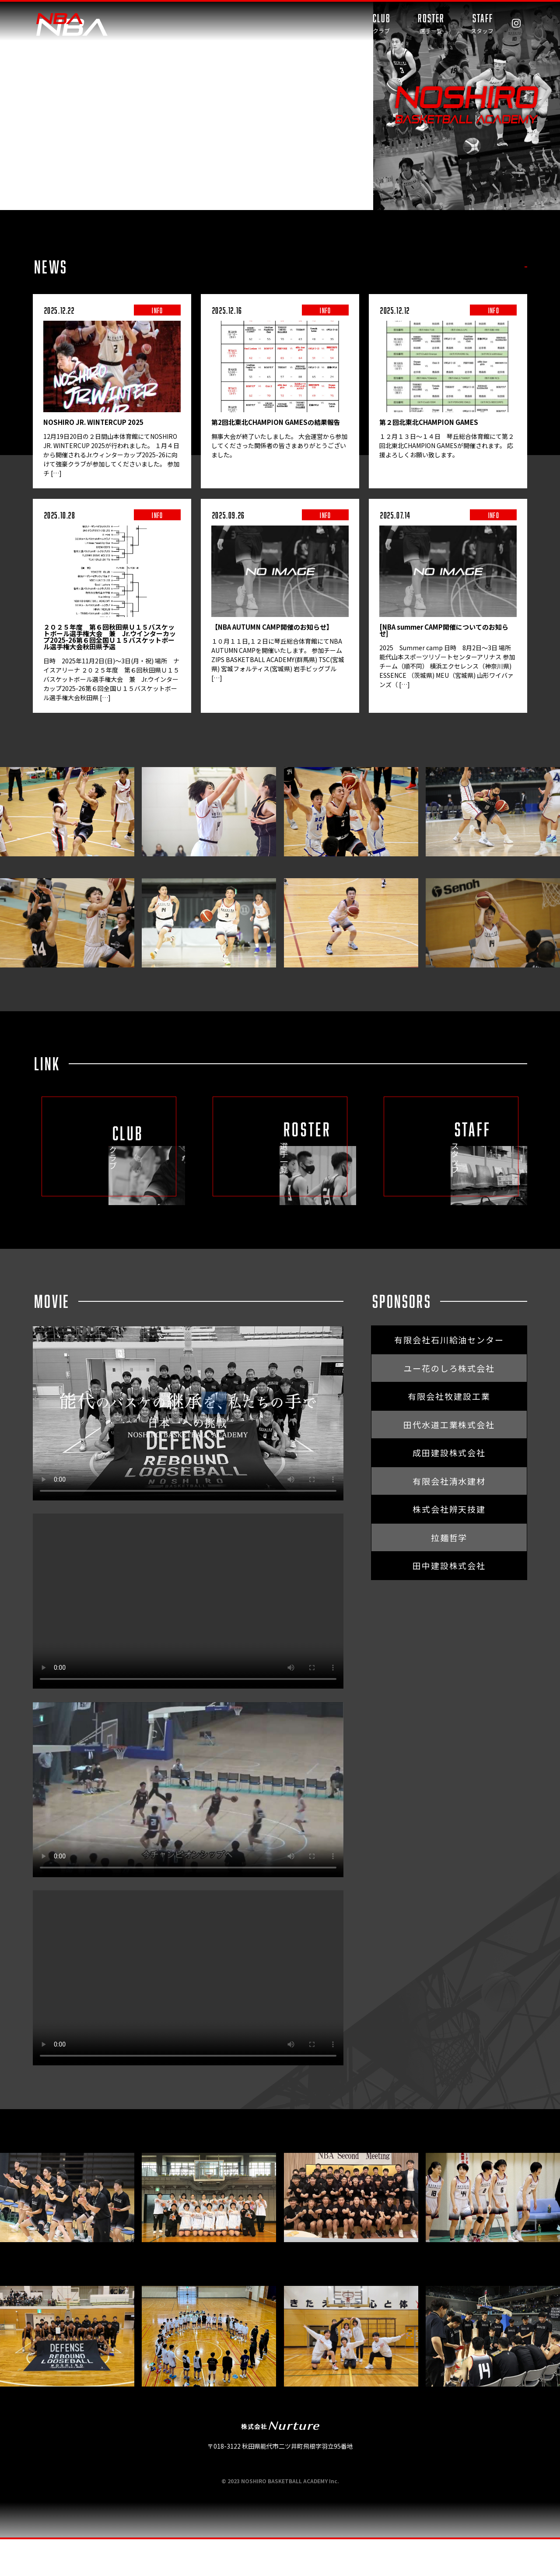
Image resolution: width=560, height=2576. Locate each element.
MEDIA (504, 267)
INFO (364, 267)
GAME (405, 267)
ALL (326, 267)
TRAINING (454, 267)
